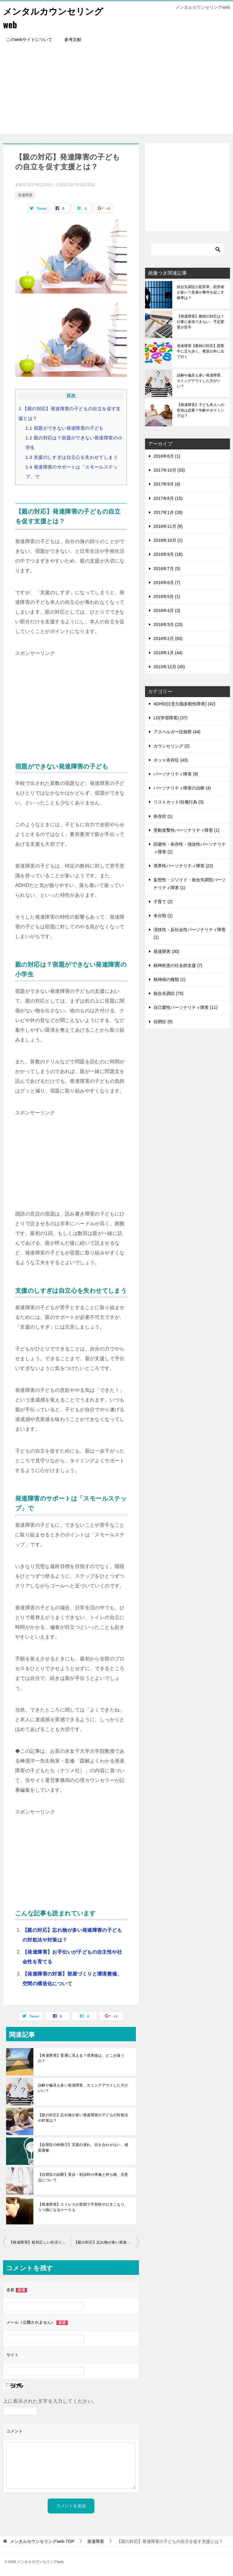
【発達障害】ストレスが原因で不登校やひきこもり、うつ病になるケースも (83, 2207)
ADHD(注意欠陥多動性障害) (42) (184, 703)
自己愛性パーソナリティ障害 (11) (186, 1007)
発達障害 (25, 195)
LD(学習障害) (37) (170, 717)
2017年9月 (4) (167, 484)
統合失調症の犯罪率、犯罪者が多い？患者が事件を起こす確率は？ (200, 292)
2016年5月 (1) (167, 596)
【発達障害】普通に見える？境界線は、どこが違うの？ (81, 2058)
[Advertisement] (116, 91)
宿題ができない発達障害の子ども (64, 428)
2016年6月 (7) (167, 582)
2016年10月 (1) (168, 540)
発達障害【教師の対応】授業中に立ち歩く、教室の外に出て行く (200, 351)
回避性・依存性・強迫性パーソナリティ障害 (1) (190, 848)
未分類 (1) (163, 915)
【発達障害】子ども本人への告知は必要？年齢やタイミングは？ (200, 410)
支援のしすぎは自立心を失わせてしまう (71, 457)
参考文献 (72, 39)
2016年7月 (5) (167, 568)
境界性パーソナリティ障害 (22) (183, 865)
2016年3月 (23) (168, 624)
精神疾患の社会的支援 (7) (178, 965)
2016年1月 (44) (168, 652)
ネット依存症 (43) (171, 760)
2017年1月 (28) (168, 512)
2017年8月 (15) (168, 498)
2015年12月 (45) (169, 666)
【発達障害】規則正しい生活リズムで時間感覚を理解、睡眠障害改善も (40, 2242)
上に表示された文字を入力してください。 (50, 2401)
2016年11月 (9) (168, 526)
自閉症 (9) (163, 1021)
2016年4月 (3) (167, 610)
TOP (42, 2541)
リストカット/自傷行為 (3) (179, 802)
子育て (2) (163, 901)
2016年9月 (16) (168, 554)
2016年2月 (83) (168, 638)
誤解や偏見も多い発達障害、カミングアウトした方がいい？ (83, 2088)
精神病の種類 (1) (169, 979)
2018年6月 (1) (167, 456)
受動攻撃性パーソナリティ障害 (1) (186, 830)
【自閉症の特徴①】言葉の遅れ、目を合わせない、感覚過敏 (83, 2147)
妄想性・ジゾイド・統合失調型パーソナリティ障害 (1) (190, 883)
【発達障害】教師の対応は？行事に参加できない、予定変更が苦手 (200, 321)
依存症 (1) (163, 816)
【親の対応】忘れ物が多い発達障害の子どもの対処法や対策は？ (83, 2118)
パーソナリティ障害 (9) (176, 774)
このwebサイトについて (29, 39)
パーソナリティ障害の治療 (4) (182, 788)
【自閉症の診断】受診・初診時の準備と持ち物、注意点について (83, 2177)
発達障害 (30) (166, 951)
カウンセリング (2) (172, 746)
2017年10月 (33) (169, 470)
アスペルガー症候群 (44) (177, 731)
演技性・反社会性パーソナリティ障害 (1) (190, 933)
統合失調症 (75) (169, 993)
